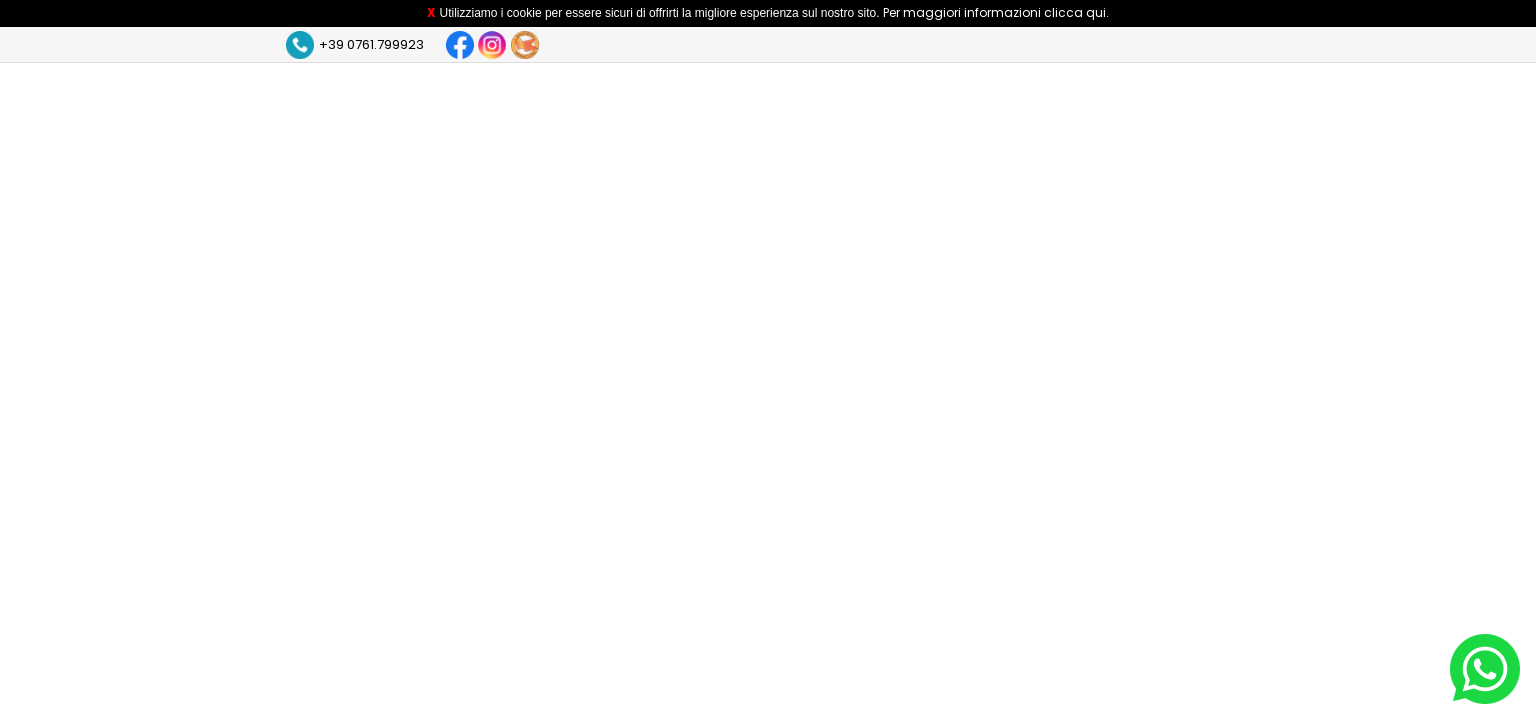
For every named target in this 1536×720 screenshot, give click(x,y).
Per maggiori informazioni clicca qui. (996, 12)
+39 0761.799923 (371, 44)
